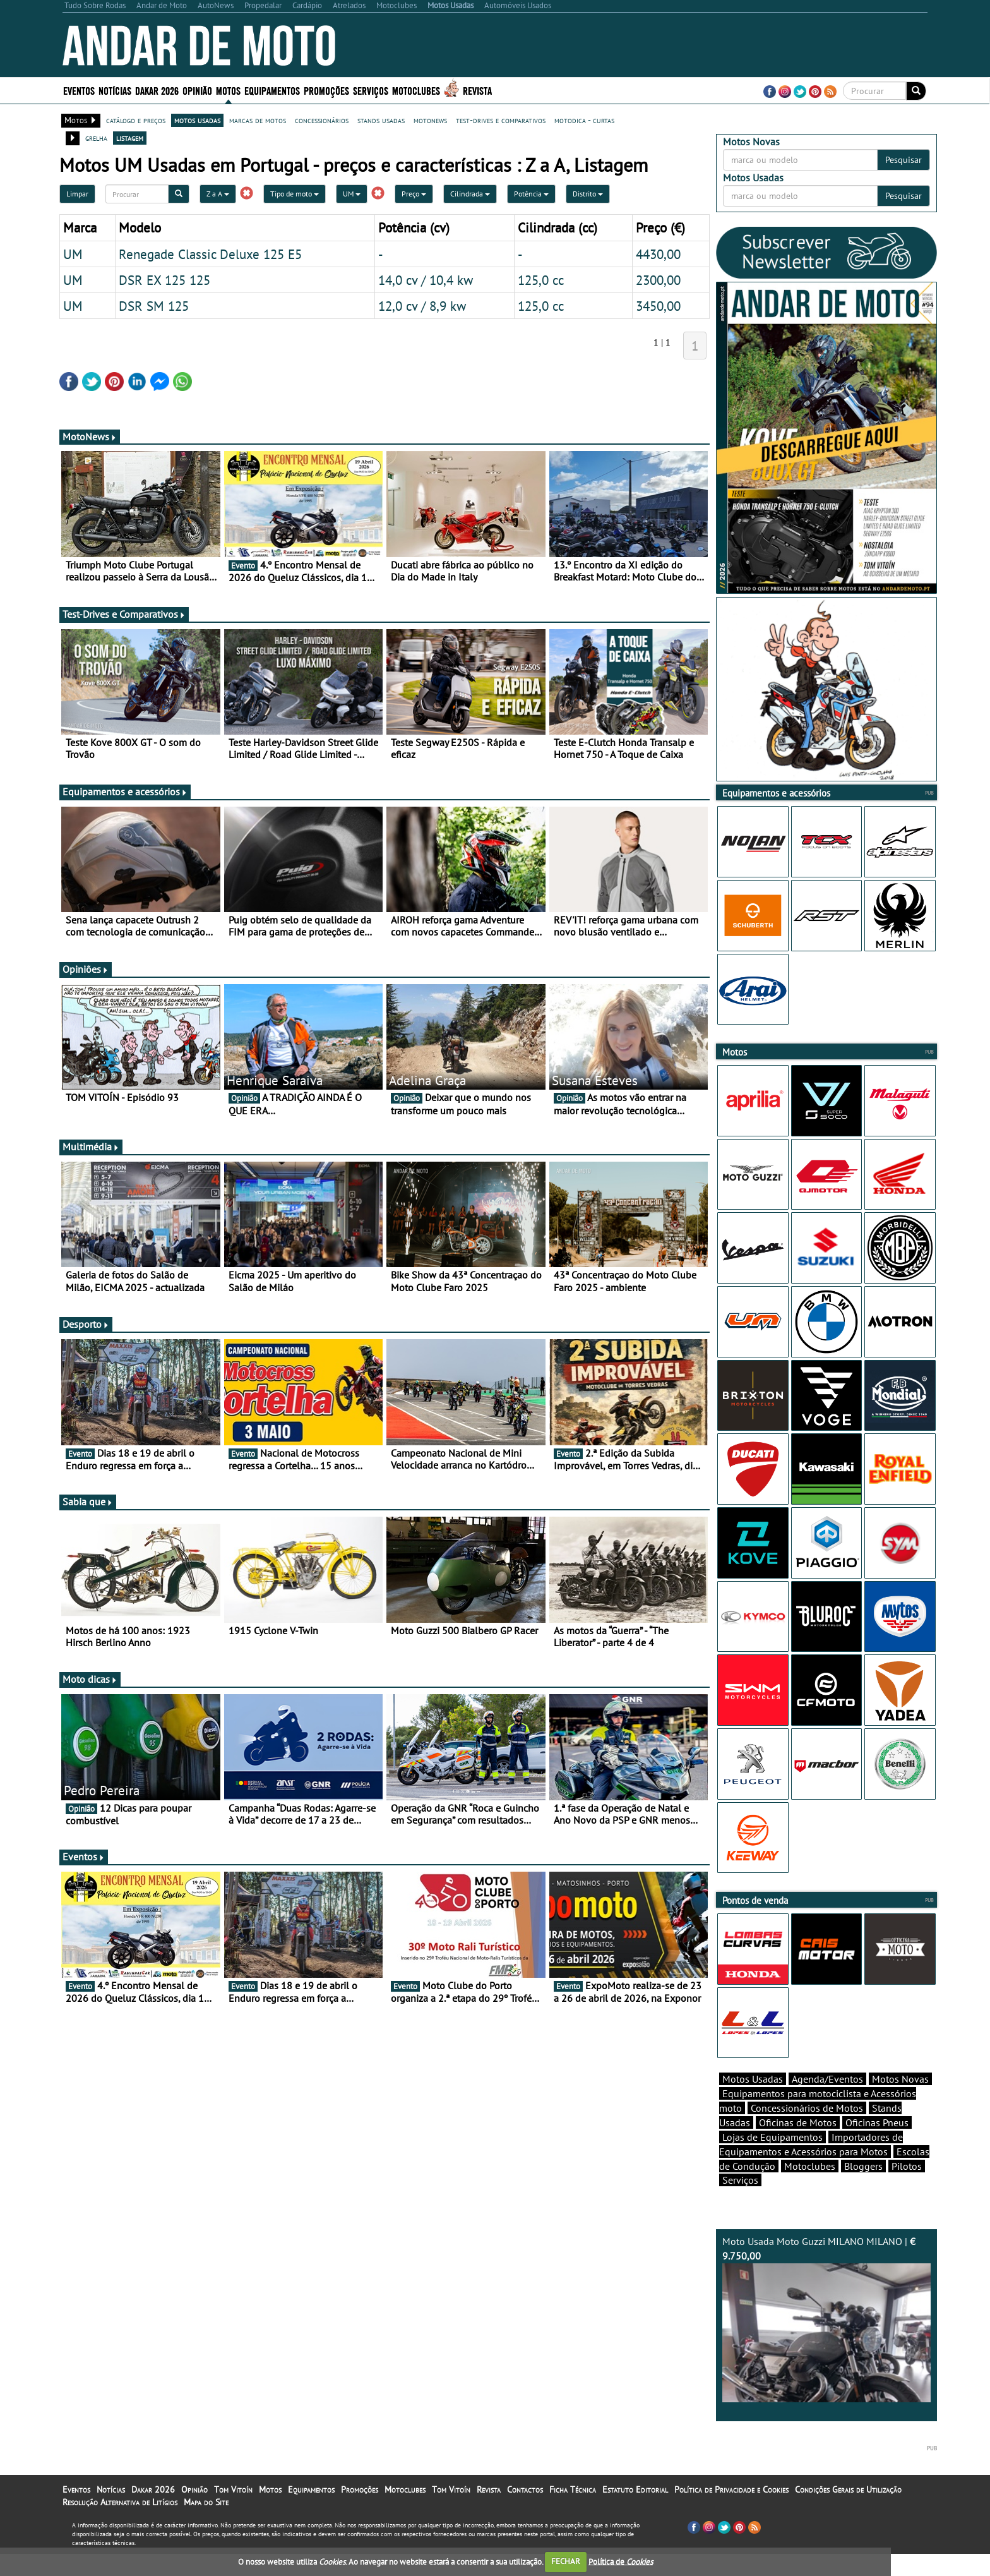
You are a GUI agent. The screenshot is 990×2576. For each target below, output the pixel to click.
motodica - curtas (584, 120)
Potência (531, 193)
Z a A (217, 193)
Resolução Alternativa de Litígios (120, 2524)
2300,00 (658, 280)
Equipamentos (272, 90)
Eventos (79, 90)
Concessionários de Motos (807, 2130)
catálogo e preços (135, 120)
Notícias (114, 90)
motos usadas (197, 120)
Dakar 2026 (157, 90)
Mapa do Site (206, 2524)
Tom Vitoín (233, 2511)
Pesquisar (903, 160)
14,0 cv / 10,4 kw (425, 280)
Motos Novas (900, 2101)
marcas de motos (257, 120)
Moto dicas (90, 1679)
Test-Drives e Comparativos (124, 614)
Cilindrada (470, 193)
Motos (228, 90)
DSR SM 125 (154, 306)
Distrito (588, 193)
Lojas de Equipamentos (772, 2159)
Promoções (326, 90)
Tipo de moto (294, 193)
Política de (620, 2561)
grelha (96, 137)
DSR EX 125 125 (164, 280)
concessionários (322, 120)
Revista (477, 90)
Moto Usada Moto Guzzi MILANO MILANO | (826, 2340)
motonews (430, 120)
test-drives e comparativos (501, 120)
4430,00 (658, 254)
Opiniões (86, 969)
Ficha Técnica (572, 2511)
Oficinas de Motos (798, 2144)
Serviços (370, 90)
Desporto (86, 1324)
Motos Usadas (752, 2101)
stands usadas (381, 120)
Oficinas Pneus (877, 2144)
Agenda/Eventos (827, 2101)
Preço (414, 193)
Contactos (525, 2511)
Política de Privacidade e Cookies (731, 2511)
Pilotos (907, 2188)
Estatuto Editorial (635, 2511)
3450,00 (658, 306)
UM (352, 193)
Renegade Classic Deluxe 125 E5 (210, 254)
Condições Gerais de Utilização (848, 2511)
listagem (129, 137)
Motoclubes (416, 90)
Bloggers (863, 2188)
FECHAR (565, 2561)
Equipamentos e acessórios (125, 791)
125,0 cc (541, 280)
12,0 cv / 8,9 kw (422, 306)
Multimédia (91, 1146)
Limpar (77, 193)
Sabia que (88, 1501)
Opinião (197, 90)
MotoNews (90, 436)
